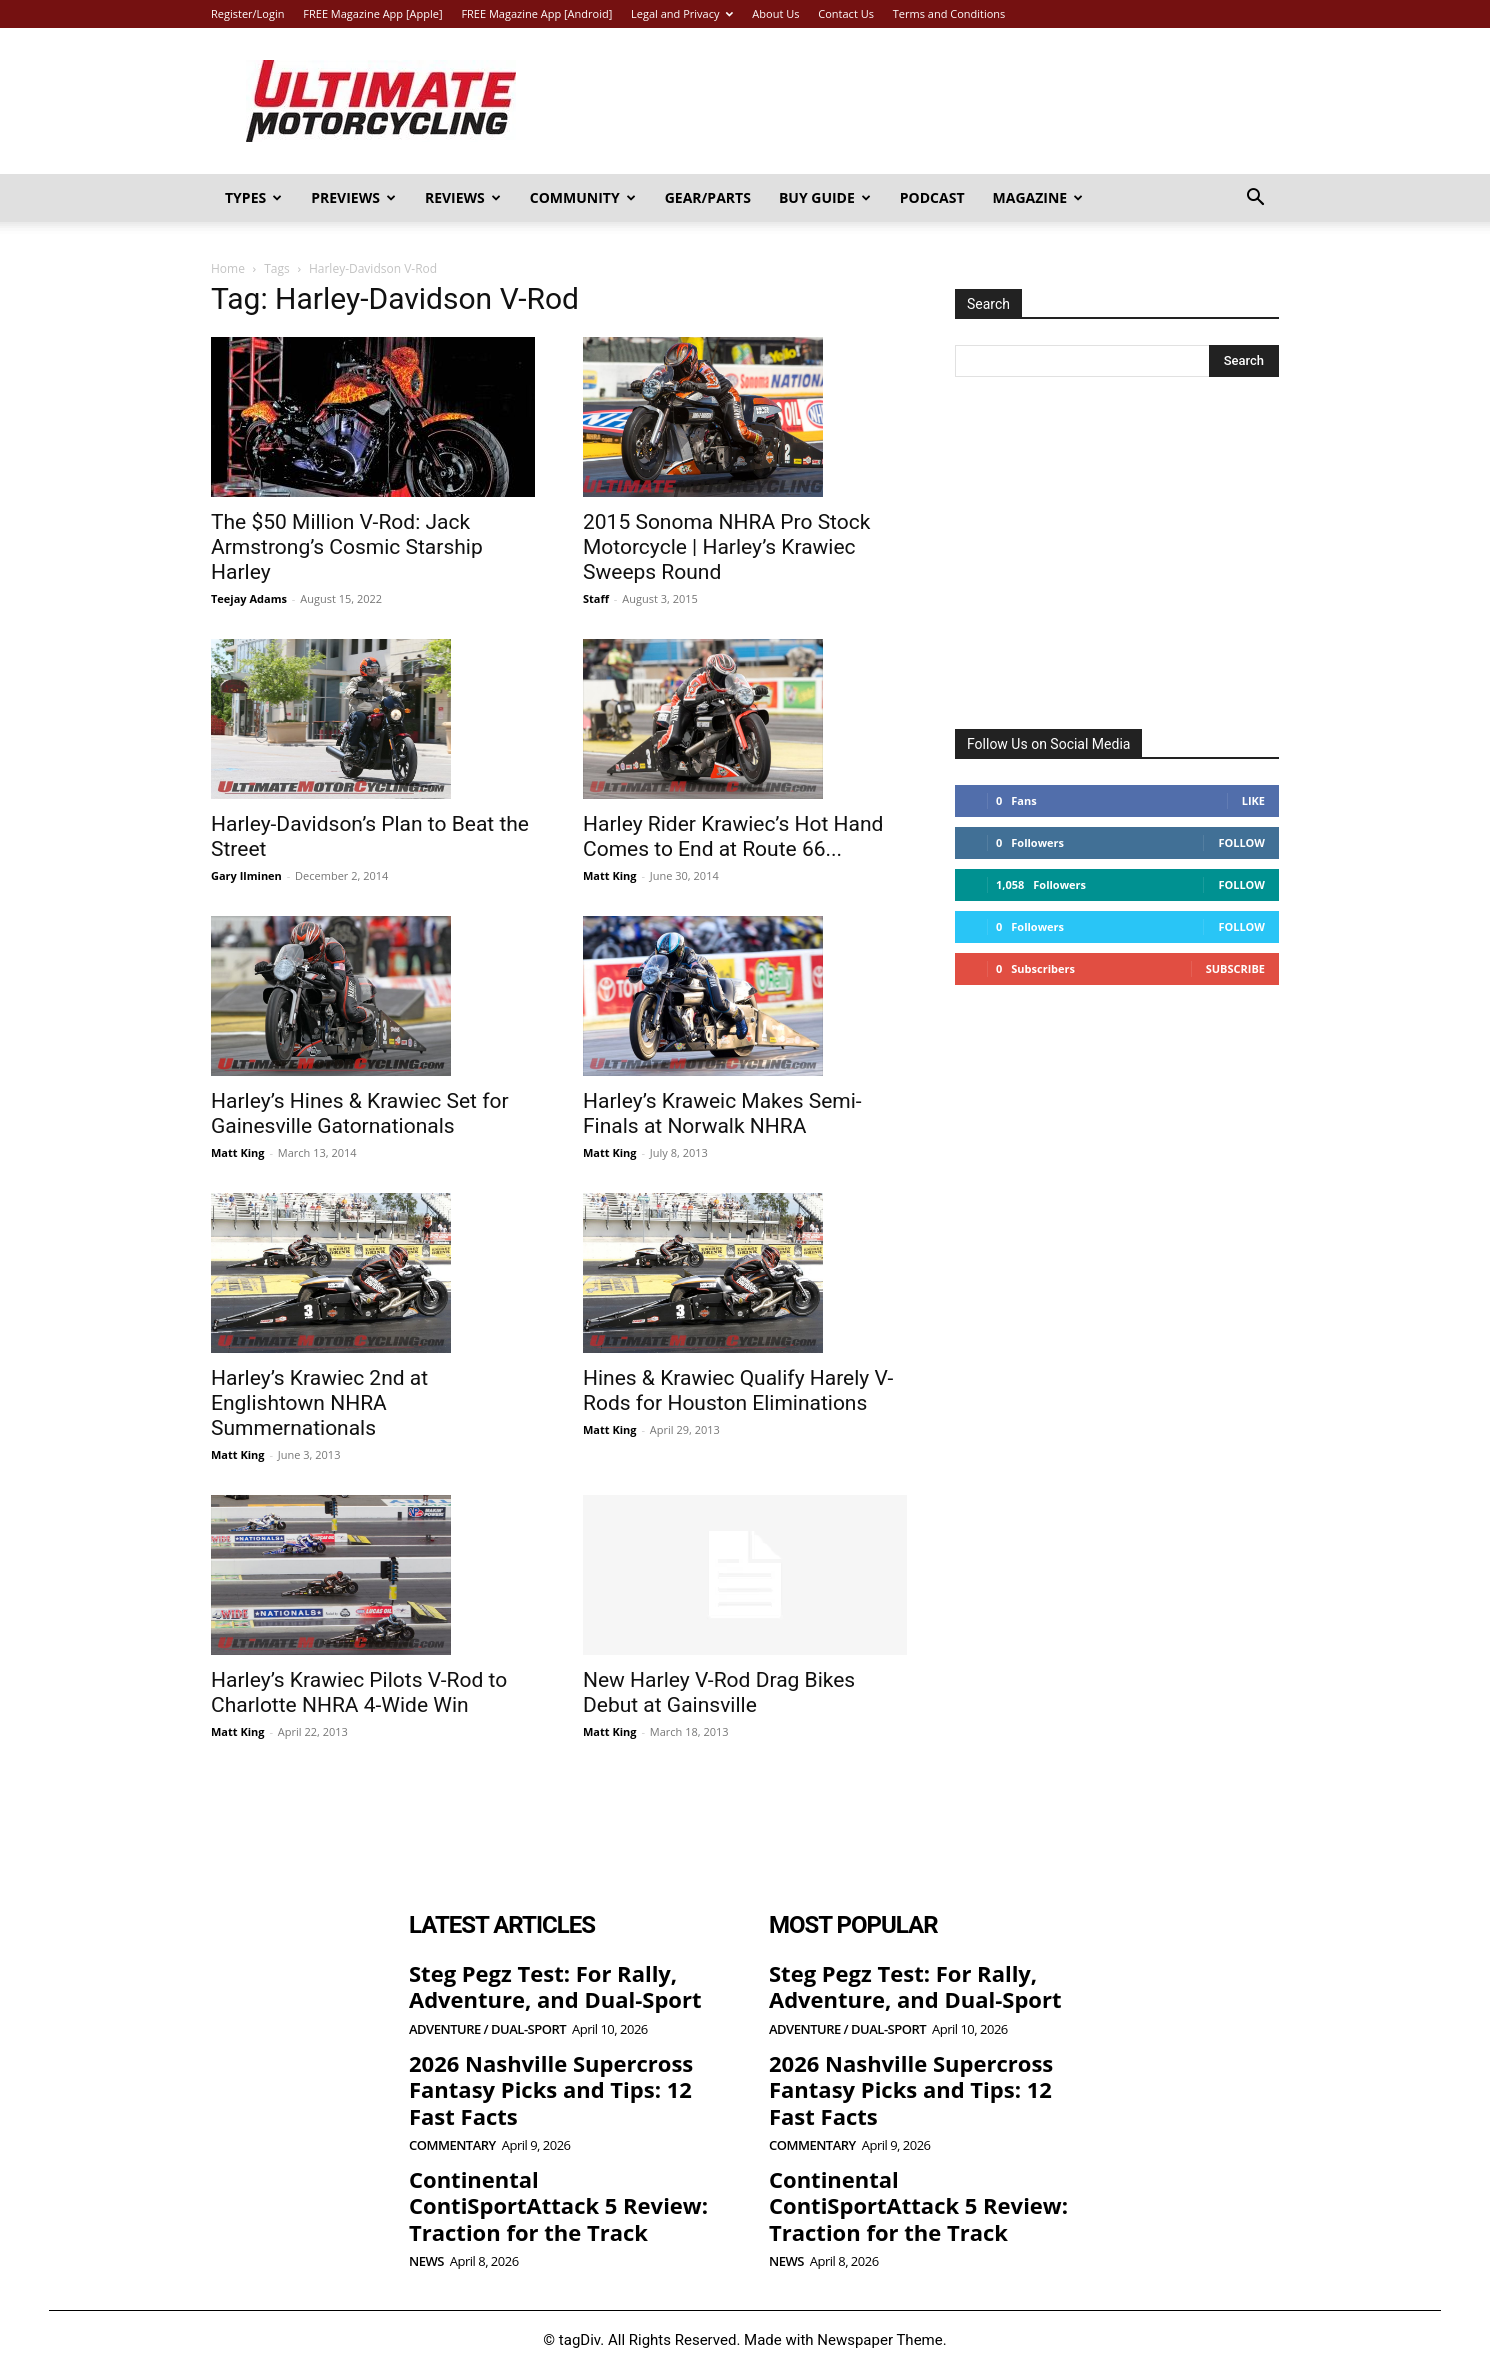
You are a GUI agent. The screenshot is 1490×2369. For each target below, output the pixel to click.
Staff (596, 598)
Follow (1241, 842)
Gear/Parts (708, 197)
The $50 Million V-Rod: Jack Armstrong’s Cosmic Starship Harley (347, 547)
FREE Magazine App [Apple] (372, 13)
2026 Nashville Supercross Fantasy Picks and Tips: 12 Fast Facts (551, 2089)
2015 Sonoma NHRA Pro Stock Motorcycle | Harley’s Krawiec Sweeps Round (726, 547)
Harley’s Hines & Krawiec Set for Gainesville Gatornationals (360, 1113)
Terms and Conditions (949, 13)
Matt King (610, 875)
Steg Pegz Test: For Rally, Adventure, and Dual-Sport (555, 1986)
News (426, 2261)
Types (253, 197)
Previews (353, 197)
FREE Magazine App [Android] (536, 13)
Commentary (452, 2145)
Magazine (1038, 197)
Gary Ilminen (246, 875)
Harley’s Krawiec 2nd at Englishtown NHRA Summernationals (319, 1403)
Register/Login (247, 13)
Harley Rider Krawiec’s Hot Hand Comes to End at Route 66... (733, 836)
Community (583, 197)
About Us (775, 13)
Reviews (463, 197)
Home (228, 268)
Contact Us (846, 13)
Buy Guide (825, 197)
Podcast (932, 197)
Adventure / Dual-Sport (487, 2029)
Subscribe (1235, 968)
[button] (1255, 199)
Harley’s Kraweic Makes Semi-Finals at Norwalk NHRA (722, 1113)
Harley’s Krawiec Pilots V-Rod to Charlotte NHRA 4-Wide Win (359, 1692)
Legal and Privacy (682, 13)
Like (1253, 800)
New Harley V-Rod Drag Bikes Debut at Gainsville (719, 1692)
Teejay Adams (249, 598)
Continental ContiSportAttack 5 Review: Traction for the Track (558, 2205)
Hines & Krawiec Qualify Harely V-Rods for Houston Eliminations (738, 1390)
